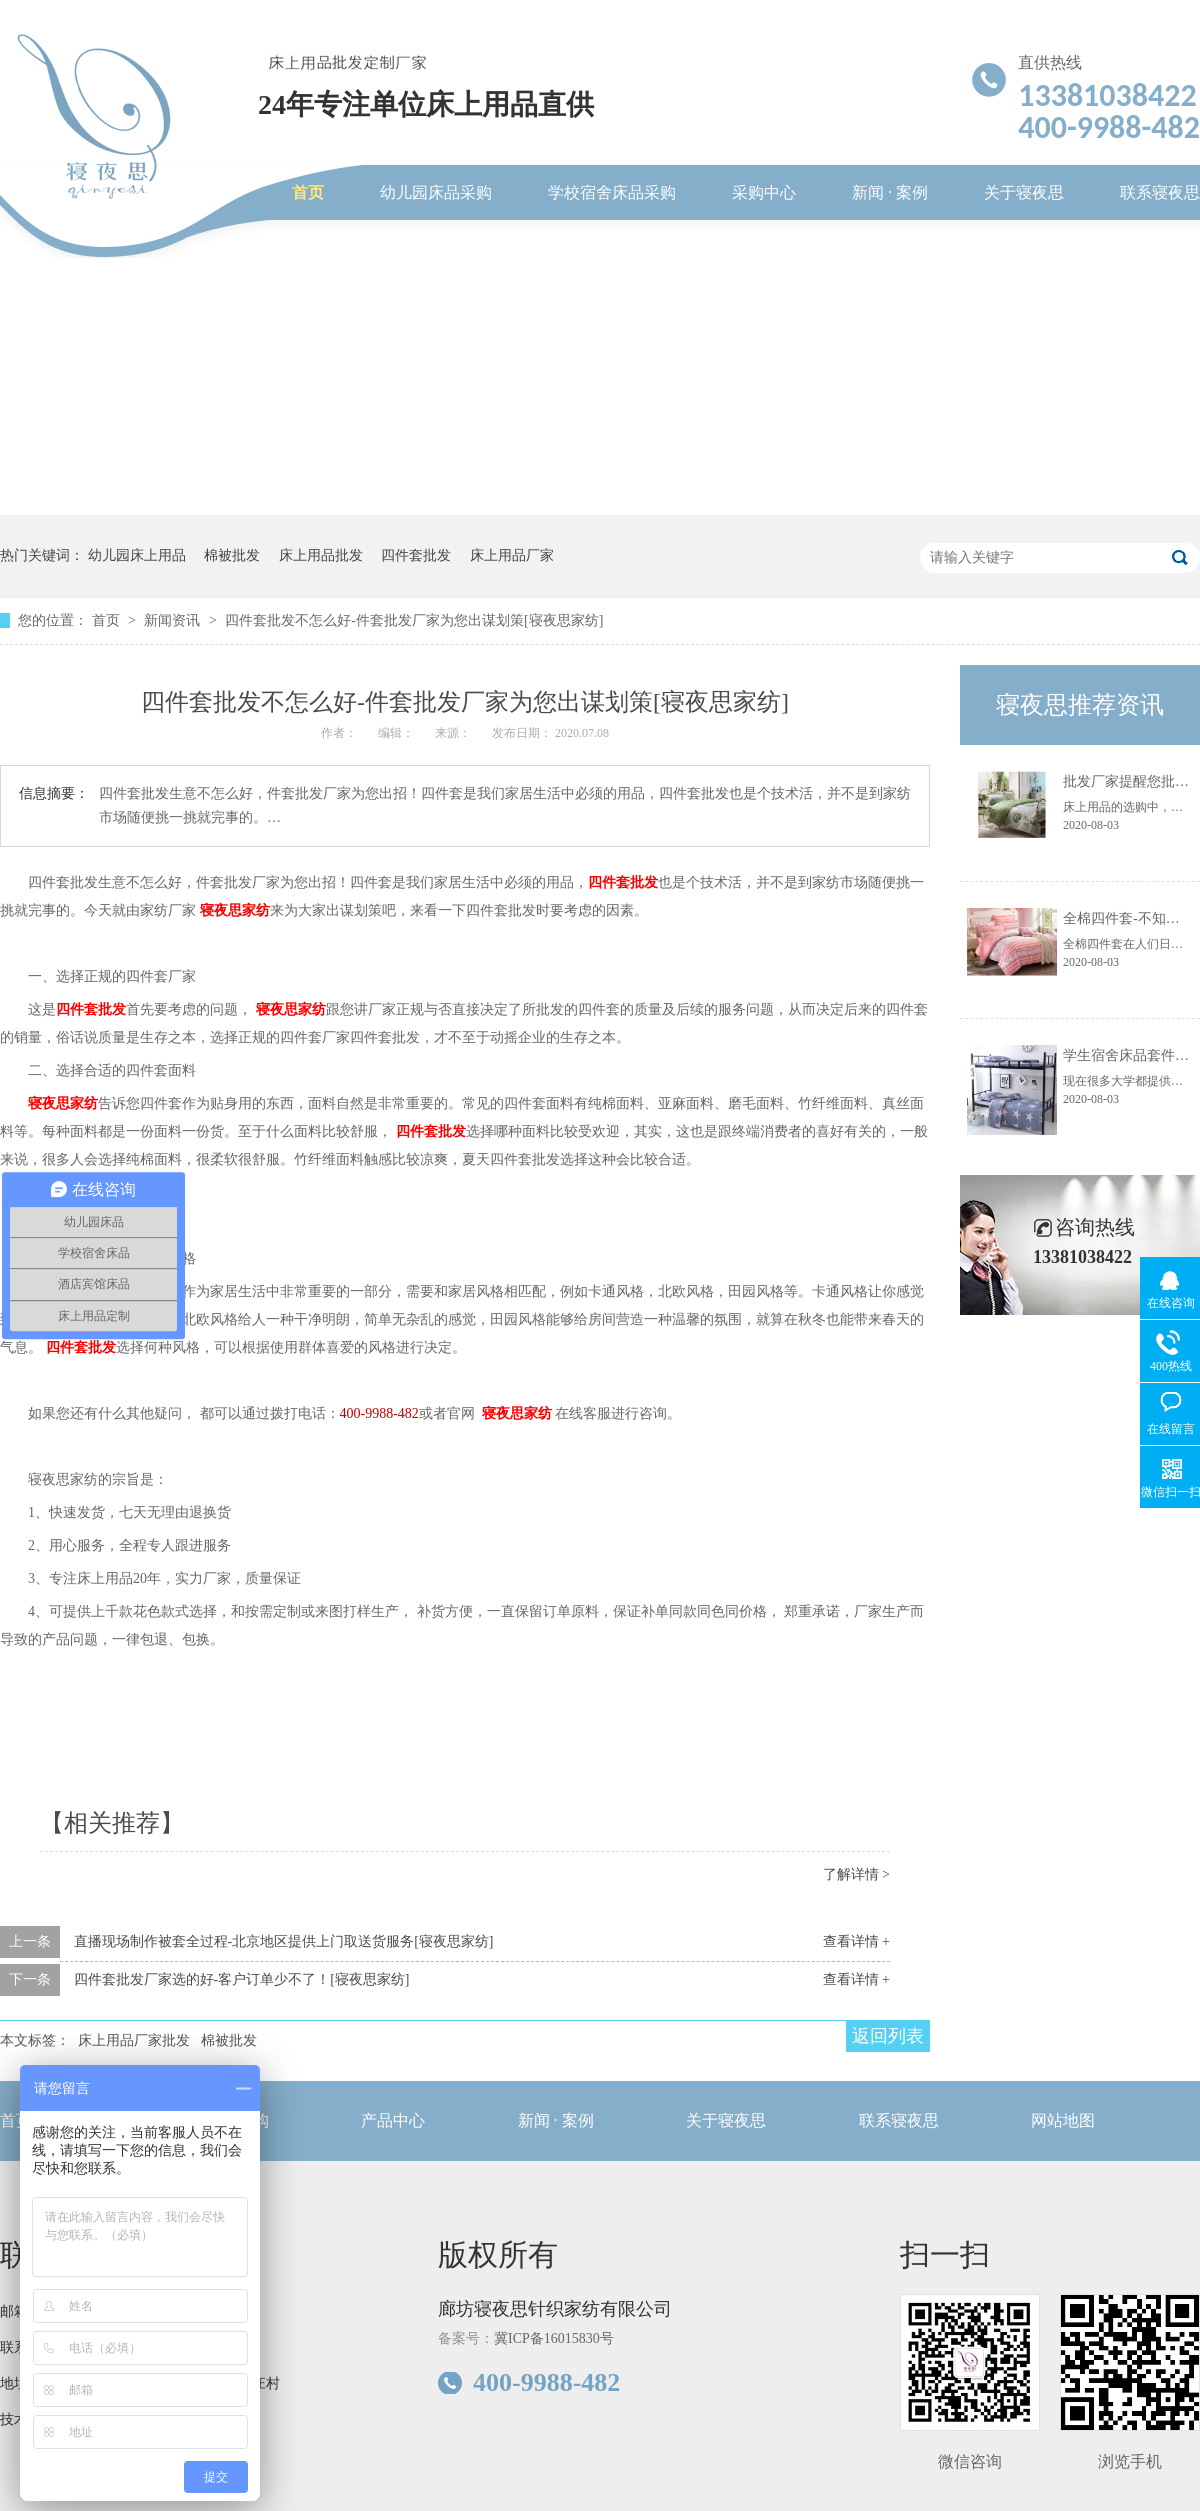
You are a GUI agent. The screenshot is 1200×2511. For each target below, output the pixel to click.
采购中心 (764, 192)
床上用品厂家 (512, 555)
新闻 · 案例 (890, 192)
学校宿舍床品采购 (612, 192)
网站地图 (1063, 2120)
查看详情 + (856, 1941)
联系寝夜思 (1160, 192)
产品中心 (393, 2120)
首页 (308, 192)
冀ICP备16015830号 (554, 2338)
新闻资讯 (174, 620)
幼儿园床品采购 (436, 192)
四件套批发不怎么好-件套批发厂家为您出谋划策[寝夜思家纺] (414, 620)
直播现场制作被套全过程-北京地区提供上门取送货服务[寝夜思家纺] (284, 1941)
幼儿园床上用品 (137, 555)
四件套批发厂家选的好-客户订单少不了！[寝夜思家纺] (242, 1979)
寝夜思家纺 (235, 910)
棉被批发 (232, 555)
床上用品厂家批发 (134, 2040)
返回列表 (888, 2036)
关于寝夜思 (1024, 192)
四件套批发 (416, 555)
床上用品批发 (321, 555)
